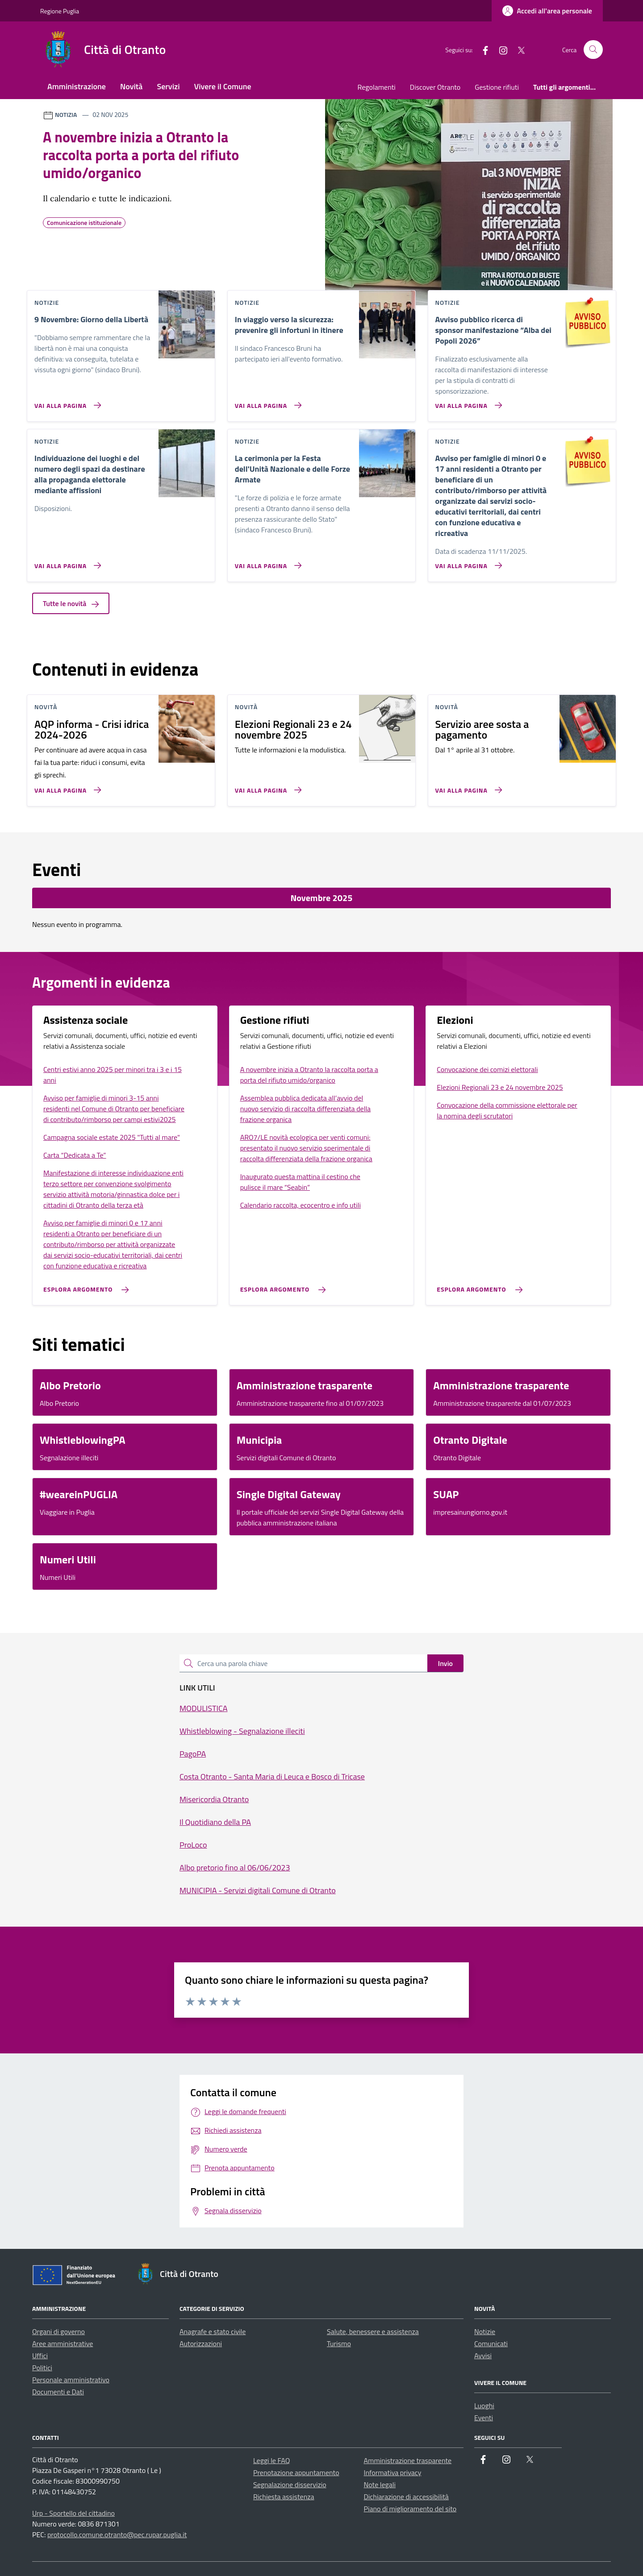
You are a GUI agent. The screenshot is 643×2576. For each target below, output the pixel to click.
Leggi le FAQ (271, 2460)
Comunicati (491, 2343)
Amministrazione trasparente (408, 2460)
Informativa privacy (393, 2472)
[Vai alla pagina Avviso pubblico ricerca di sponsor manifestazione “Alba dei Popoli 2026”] (466, 402)
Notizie (484, 2331)
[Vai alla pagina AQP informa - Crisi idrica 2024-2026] (65, 786)
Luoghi (484, 2405)
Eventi (483, 2417)
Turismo (339, 2343)
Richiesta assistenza (283, 2496)
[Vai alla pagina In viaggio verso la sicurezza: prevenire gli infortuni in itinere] (266, 402)
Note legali (380, 2484)
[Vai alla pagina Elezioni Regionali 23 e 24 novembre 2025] (266, 786)
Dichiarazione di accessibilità (406, 2496)
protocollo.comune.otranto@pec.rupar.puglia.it (117, 2534)
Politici (42, 2367)
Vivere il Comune (222, 86)
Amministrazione (76, 86)
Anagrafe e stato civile (213, 2331)
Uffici (40, 2355)
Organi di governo (58, 2331)
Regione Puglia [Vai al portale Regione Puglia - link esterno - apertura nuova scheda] (59, 11)
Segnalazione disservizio (289, 2484)
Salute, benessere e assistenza (373, 2331)
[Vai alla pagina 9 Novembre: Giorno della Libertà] (65, 402)
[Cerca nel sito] (593, 49)
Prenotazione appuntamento (296, 2472)
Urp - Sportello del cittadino (73, 2513)
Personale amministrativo (70, 2379)
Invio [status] (445, 1663)
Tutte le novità (71, 603)
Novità (131, 86)
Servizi (168, 86)
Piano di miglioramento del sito (410, 2508)
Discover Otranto (435, 87)
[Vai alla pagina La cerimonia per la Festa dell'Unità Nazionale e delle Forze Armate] (266, 562)
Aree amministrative (62, 2343)
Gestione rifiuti (497, 87)
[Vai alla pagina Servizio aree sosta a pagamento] (466, 786)
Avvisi (483, 2355)
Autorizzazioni (201, 2343)
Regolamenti (377, 87)
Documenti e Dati (58, 2391)
